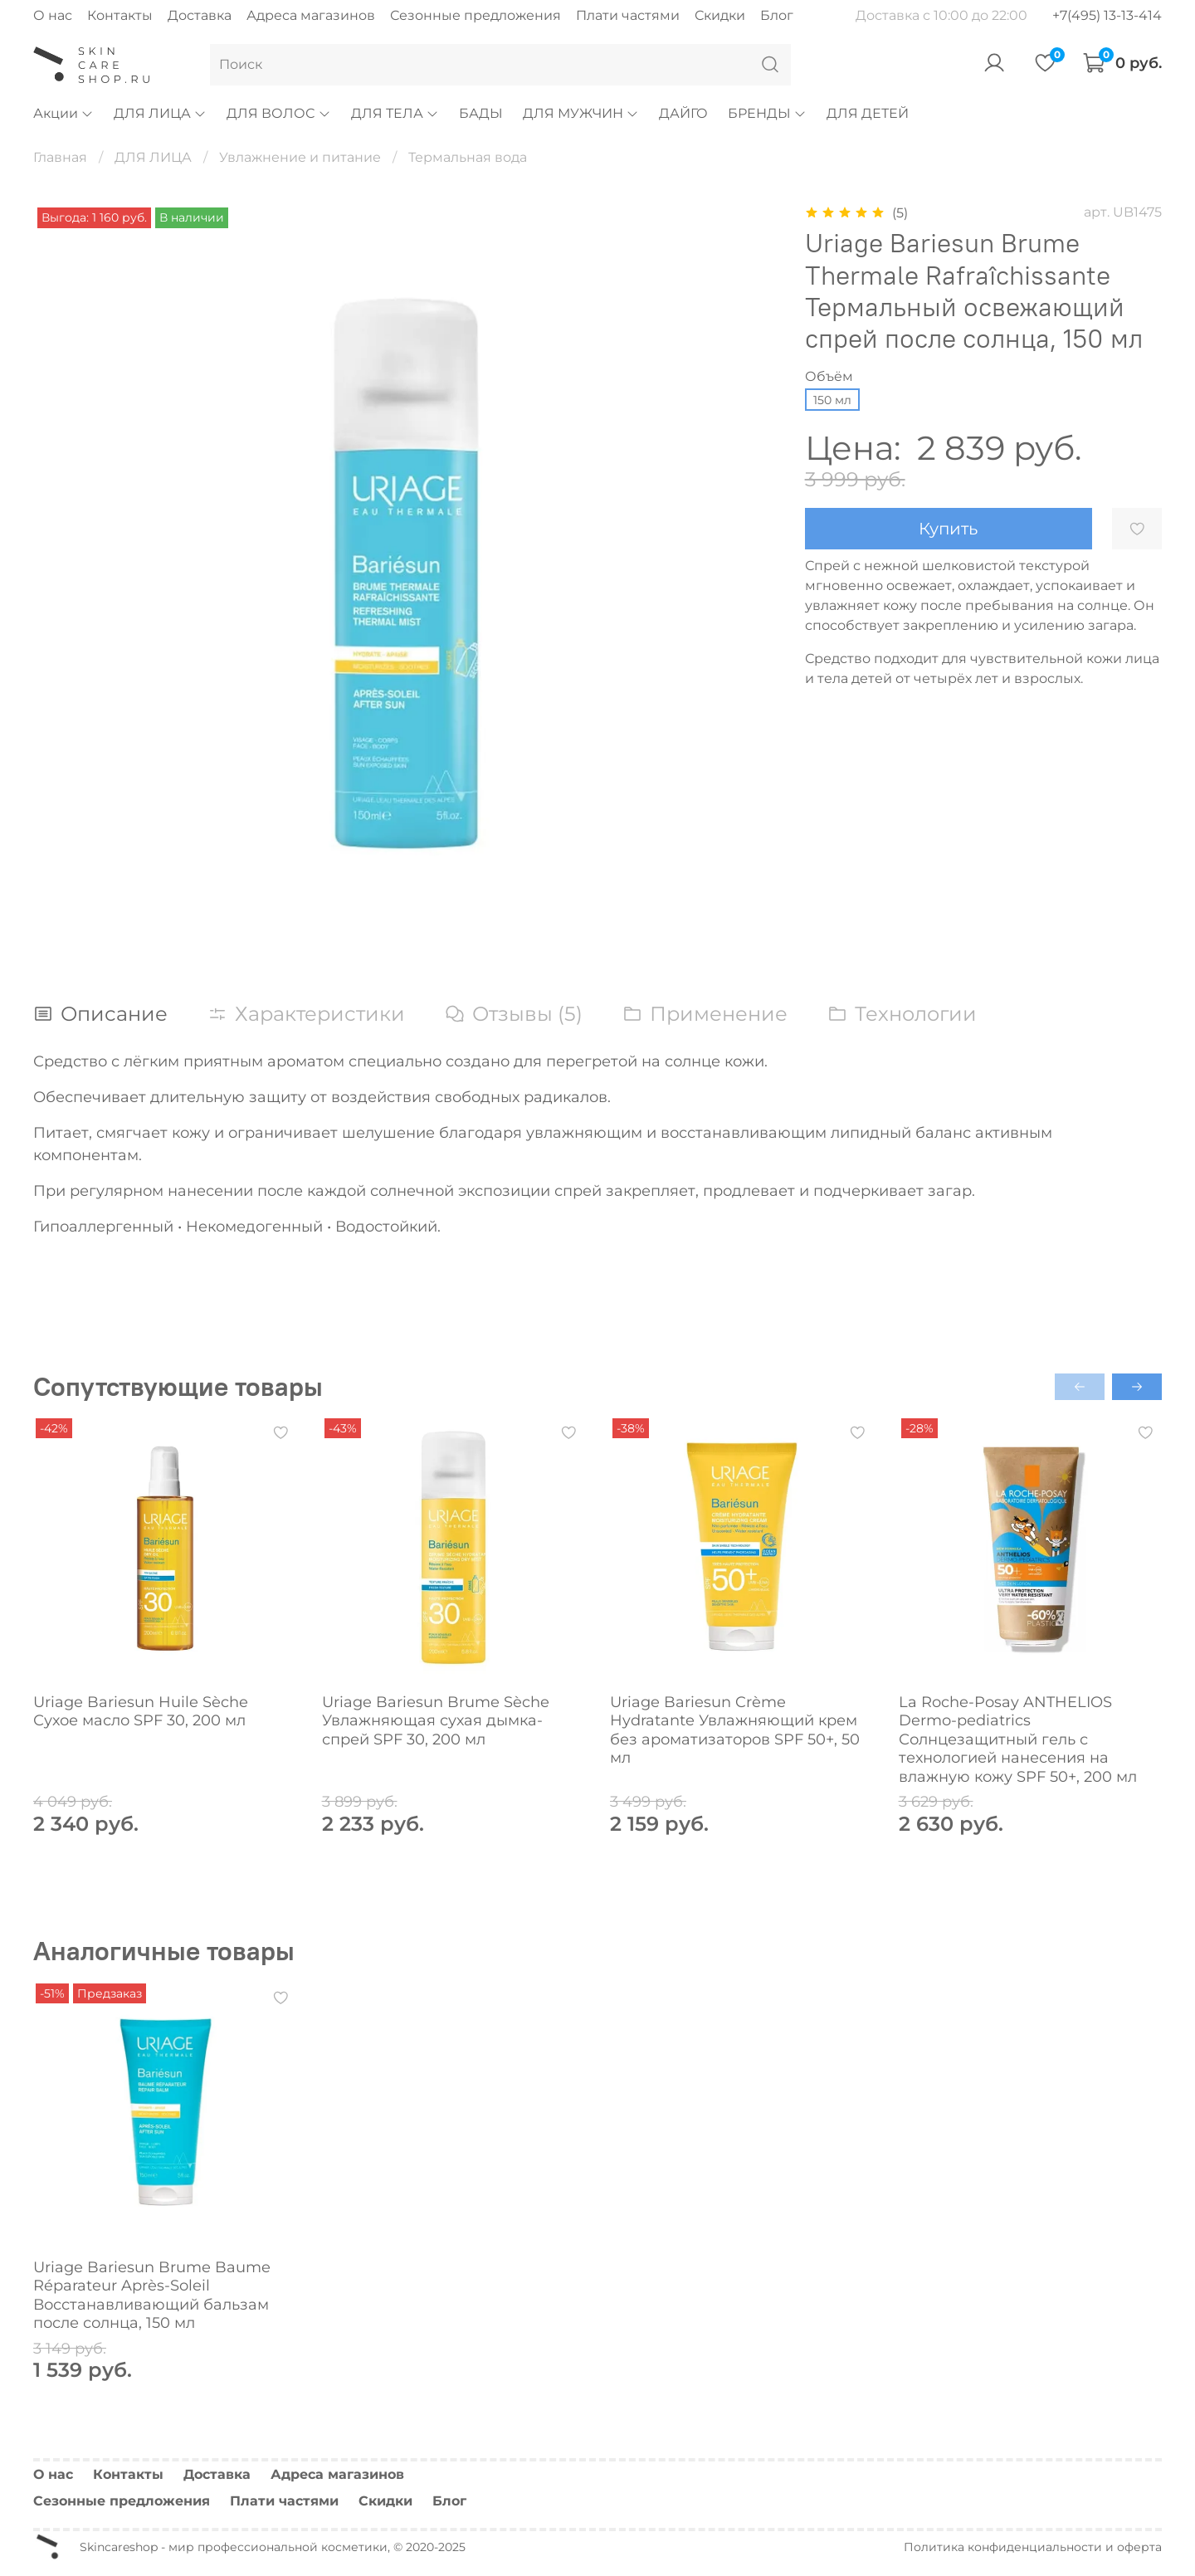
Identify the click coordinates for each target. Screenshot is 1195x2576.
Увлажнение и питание (300, 157)
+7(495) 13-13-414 (1107, 15)
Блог (776, 15)
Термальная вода (467, 157)
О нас (52, 15)
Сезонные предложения (475, 15)
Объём (829, 376)
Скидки (720, 15)
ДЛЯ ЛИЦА (160, 113)
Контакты (120, 15)
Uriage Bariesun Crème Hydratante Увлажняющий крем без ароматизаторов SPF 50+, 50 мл (735, 1729)
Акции (63, 113)
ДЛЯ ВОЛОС (278, 113)
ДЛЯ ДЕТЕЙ (868, 113)
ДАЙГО (683, 113)
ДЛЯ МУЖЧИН (581, 113)
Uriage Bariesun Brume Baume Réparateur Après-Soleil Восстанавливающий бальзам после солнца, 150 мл (152, 2294)
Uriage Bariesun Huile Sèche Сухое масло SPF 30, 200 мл (140, 1711)
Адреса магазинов (310, 15)
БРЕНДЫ (767, 113)
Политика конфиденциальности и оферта (1033, 2546)
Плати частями (628, 15)
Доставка (200, 15)
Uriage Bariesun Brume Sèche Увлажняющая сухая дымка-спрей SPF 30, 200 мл (435, 1720)
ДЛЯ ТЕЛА (395, 113)
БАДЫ (481, 113)
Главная (60, 157)
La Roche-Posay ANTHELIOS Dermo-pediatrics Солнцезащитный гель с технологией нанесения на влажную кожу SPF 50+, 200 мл (1018, 1738)
